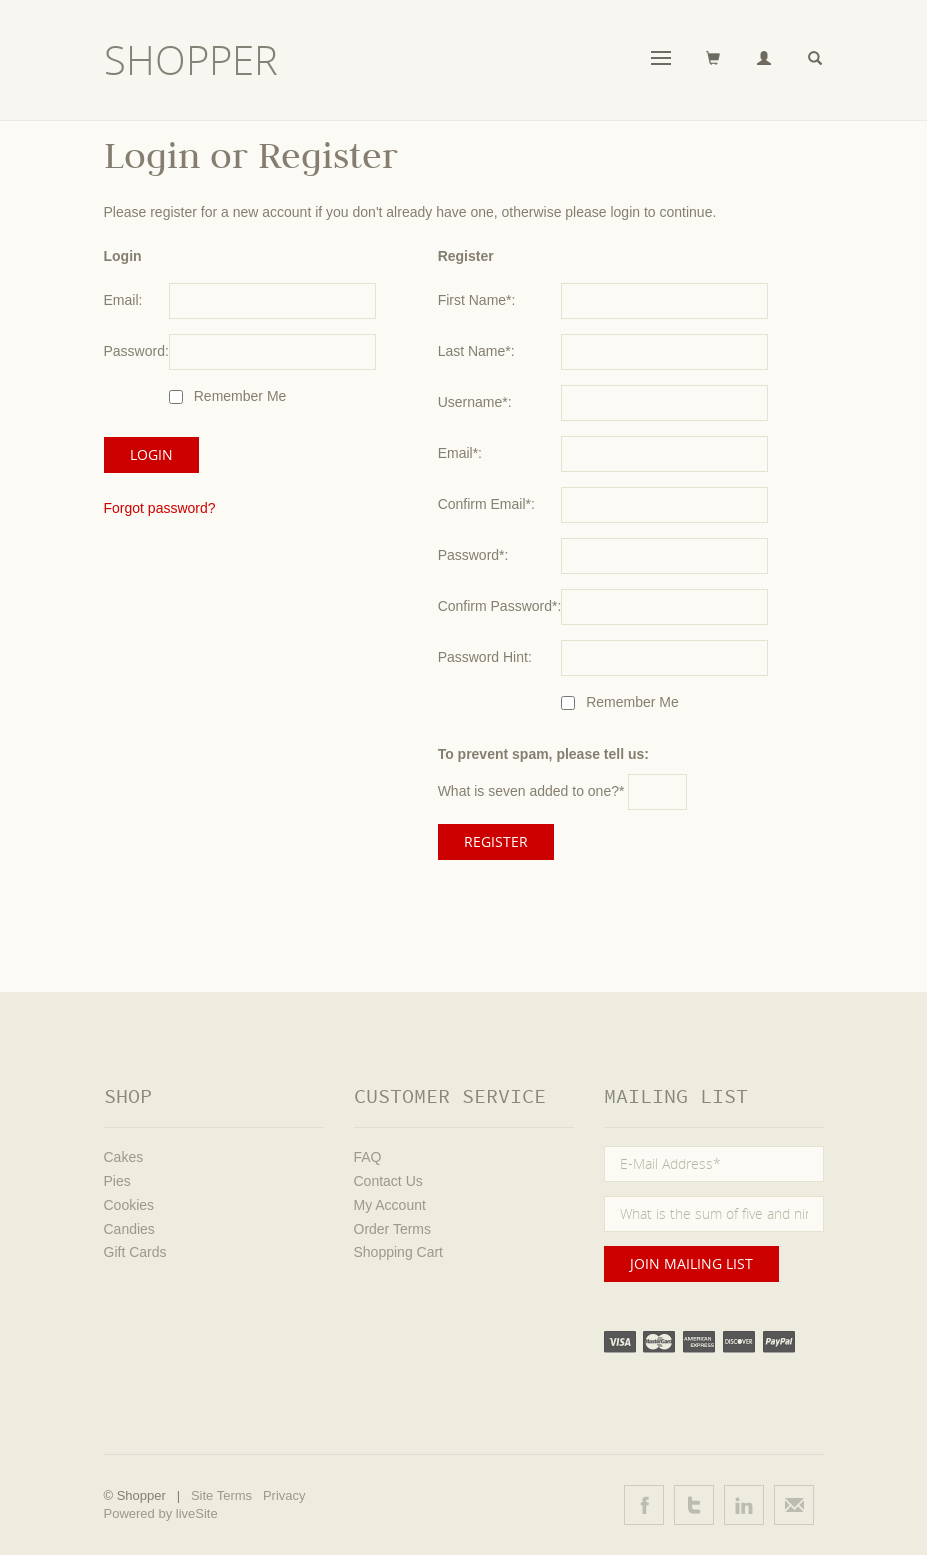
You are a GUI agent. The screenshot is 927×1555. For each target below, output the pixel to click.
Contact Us (388, 1181)
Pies (117, 1181)
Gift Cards (135, 1252)
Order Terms (393, 1229)
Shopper (191, 60)
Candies (129, 1229)
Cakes (124, 1157)
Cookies (129, 1205)
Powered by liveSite (161, 1513)
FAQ (368, 1157)
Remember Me (238, 396)
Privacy (284, 1495)
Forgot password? (160, 508)
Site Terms (221, 1495)
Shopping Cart (399, 1252)
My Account (390, 1205)
